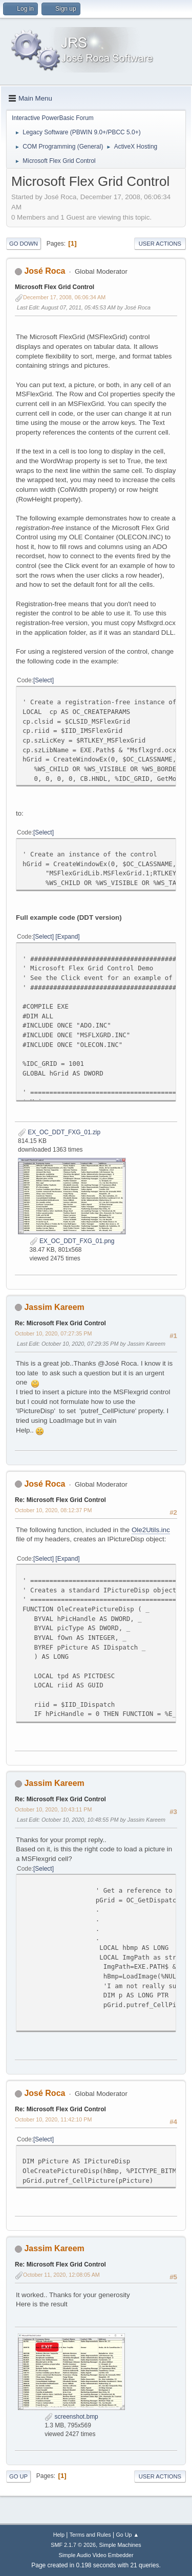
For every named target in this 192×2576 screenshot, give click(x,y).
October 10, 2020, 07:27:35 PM (53, 1333)
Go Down (23, 244)
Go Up (18, 2476)
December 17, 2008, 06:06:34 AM (64, 297)
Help (59, 2535)
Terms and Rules (90, 2535)
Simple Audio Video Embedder (95, 2555)
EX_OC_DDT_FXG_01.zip (59, 1132)
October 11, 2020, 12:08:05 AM (61, 2275)
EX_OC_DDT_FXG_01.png (72, 1241)
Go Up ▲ (127, 2535)
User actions (160, 244)
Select (43, 680)
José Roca (44, 271)
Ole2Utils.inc (151, 1530)
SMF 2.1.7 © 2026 (73, 2545)
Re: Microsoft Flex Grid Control (60, 1323)
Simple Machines (120, 2545)
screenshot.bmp (71, 2416)
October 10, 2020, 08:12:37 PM (53, 1510)
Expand (67, 936)
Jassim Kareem (54, 1307)
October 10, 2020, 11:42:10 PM (53, 2119)
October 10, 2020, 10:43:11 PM (53, 1809)
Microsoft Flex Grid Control (54, 287)
